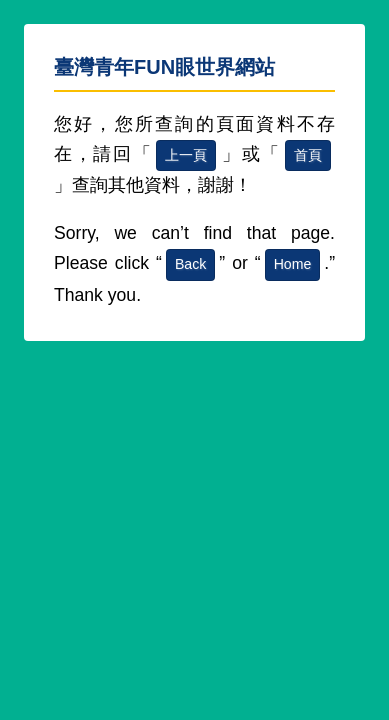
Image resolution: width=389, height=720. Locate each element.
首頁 (308, 155)
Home (293, 264)
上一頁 (186, 155)
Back (190, 264)
